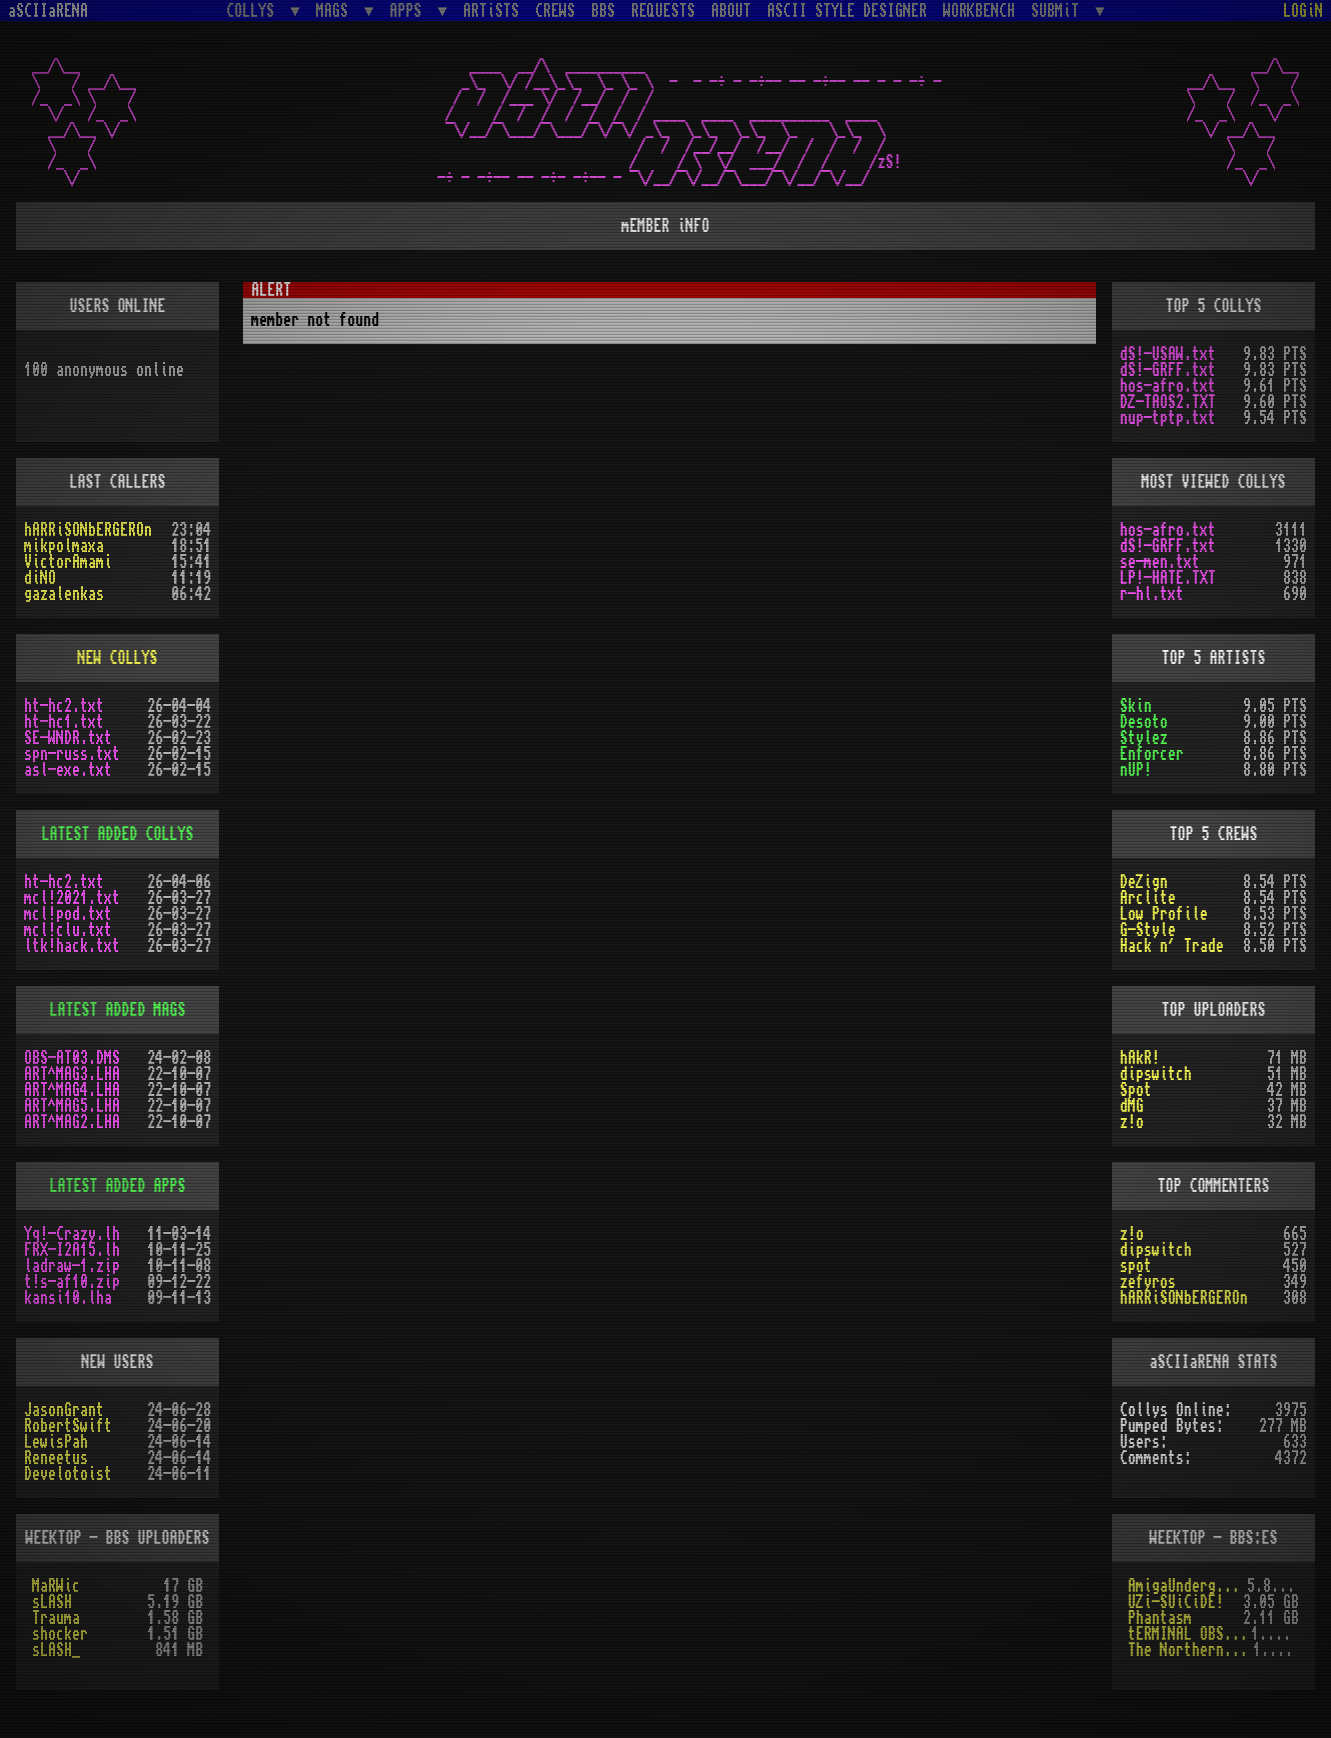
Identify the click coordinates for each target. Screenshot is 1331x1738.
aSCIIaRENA (48, 11)
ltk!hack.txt (72, 946)
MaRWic (56, 1586)
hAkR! (1140, 1058)
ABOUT (731, 11)
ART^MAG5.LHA (72, 1106)
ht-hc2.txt (64, 706)
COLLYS (254, 10)
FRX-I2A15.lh (72, 1250)
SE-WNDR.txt (68, 738)
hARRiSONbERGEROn (88, 530)
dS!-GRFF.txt (1168, 370)
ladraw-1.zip (72, 1266)
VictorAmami (68, 562)
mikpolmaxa (64, 546)
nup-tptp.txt (1168, 418)
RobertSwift (68, 1426)
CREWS (555, 11)
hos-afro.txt (1168, 386)
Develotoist (68, 1474)
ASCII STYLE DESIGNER (847, 11)
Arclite (1148, 898)
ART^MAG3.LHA (72, 1074)
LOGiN (1303, 11)
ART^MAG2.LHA (72, 1122)
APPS (410, 10)
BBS (603, 11)
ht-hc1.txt (64, 722)
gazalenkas (64, 594)
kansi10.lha (68, 1298)
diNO (40, 578)
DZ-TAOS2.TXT (1168, 402)
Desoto (1144, 722)
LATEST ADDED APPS (118, 1186)
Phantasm (1160, 1618)
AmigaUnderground (1187, 1586)
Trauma (56, 1618)
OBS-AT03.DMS (72, 1058)
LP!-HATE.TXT (1168, 578)
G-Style (1148, 930)
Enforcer (1152, 754)
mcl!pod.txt (68, 914)
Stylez (1144, 738)
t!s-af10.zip (72, 1282)
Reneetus (56, 1458)
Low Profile (1164, 914)
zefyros (1148, 1282)
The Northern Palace (1190, 1650)
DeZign (1144, 882)
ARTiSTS (491, 11)
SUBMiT (1059, 10)
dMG (1132, 1106)
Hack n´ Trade (1172, 946)
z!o (1132, 1122)
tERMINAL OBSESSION (1189, 1634)
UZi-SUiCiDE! (1176, 1602)
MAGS (336, 10)
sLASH (52, 1602)
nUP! (1136, 770)
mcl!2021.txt (72, 898)
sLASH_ (56, 1650)
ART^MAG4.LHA (72, 1090)
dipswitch (1156, 1074)
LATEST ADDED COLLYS (118, 834)
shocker (60, 1634)
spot (1136, 1266)
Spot (1136, 1090)
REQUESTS (663, 11)
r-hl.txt (1152, 594)
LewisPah (56, 1442)
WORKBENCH (979, 11)
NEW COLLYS (118, 658)
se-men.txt (1160, 562)
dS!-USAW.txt (1168, 354)
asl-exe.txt (68, 770)
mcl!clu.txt (68, 930)
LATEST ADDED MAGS (118, 1010)
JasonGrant (64, 1410)
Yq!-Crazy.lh (72, 1234)
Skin (1136, 706)
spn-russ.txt (72, 754)
